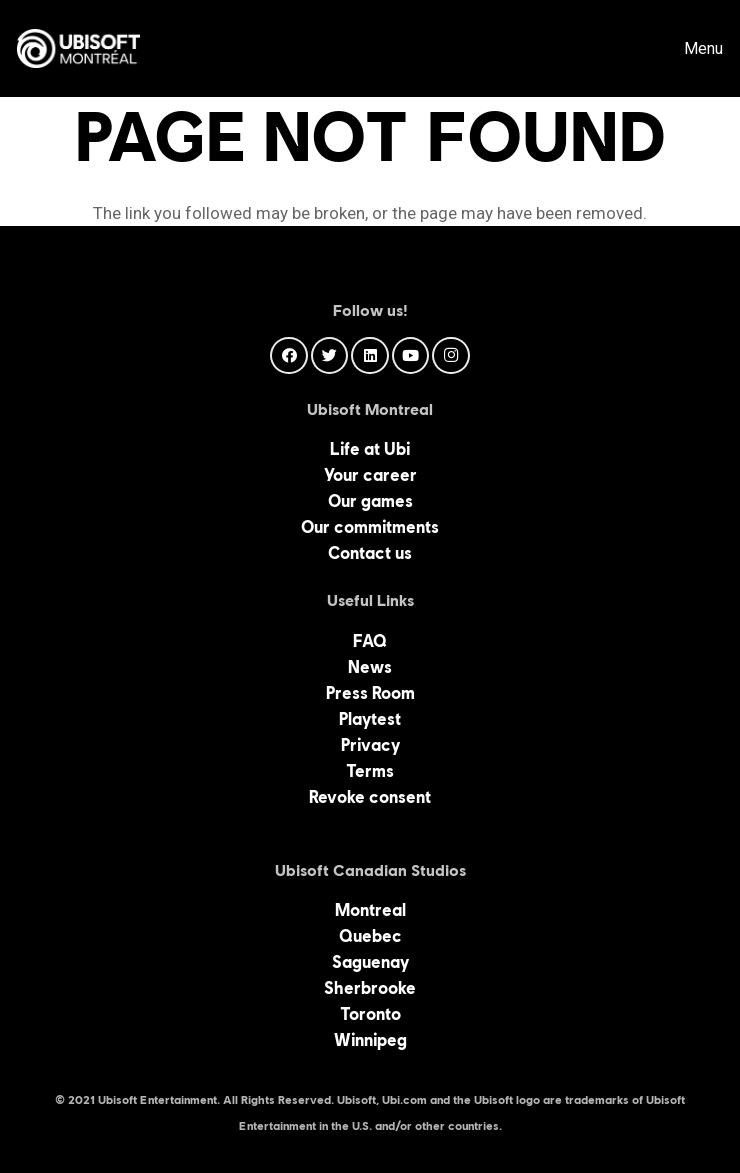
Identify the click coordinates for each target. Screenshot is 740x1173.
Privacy (370, 745)
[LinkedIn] (370, 356)
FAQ (370, 641)
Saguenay (370, 962)
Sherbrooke (370, 988)
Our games (370, 501)
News (370, 667)
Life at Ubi (370, 449)
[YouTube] (411, 356)
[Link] (78, 49)
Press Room (370, 693)
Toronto (370, 1014)
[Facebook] (289, 356)
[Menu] (689, 49)
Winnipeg (370, 1040)
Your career (370, 475)
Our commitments (370, 527)
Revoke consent (370, 797)
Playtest (370, 719)
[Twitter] (330, 356)
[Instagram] (451, 356)
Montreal (370, 910)
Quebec (370, 936)
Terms (370, 771)
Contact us (370, 553)
